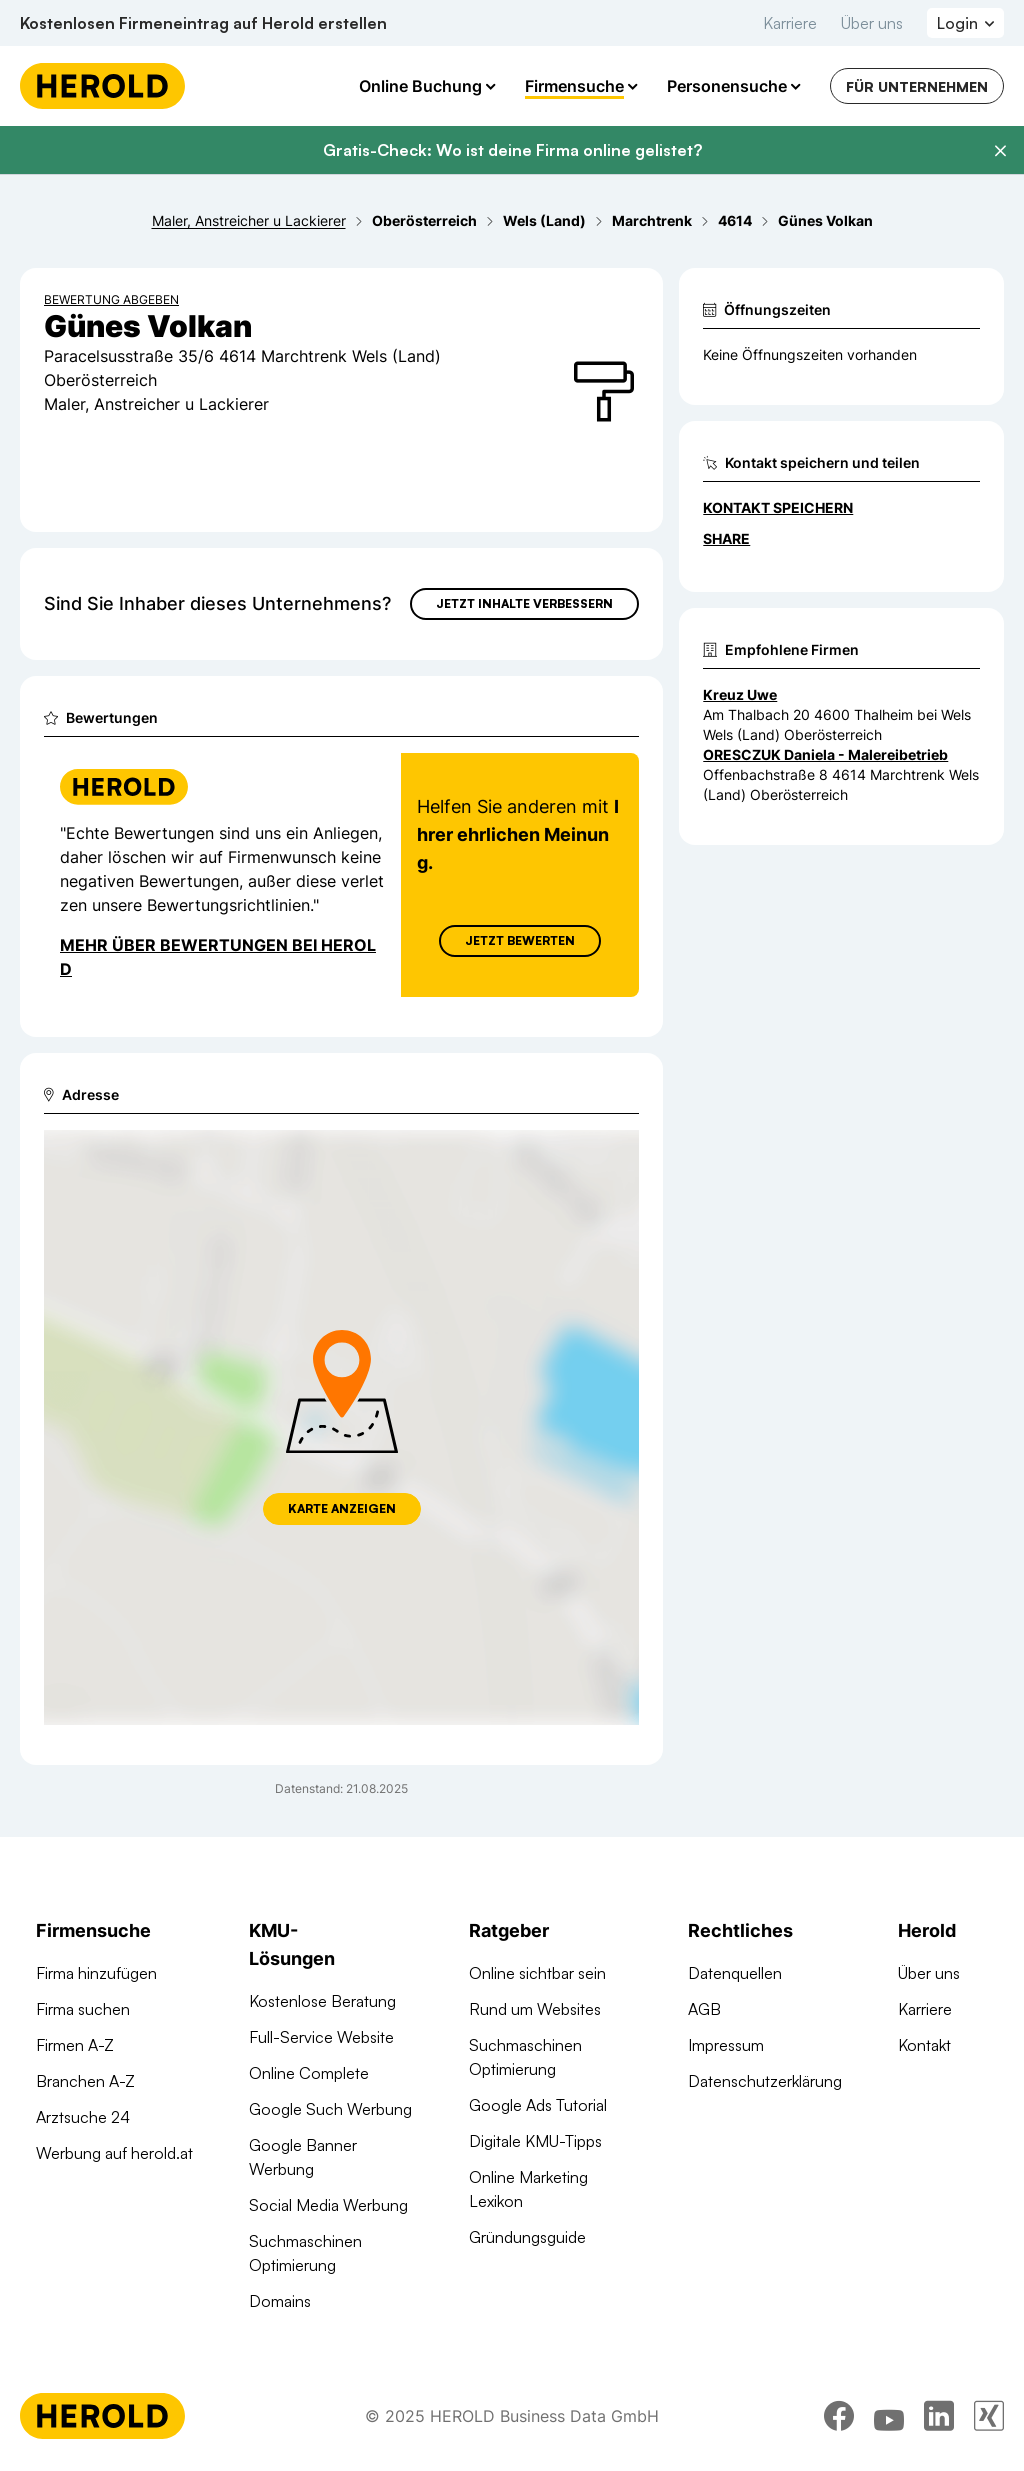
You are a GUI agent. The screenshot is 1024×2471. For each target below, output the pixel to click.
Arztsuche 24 (83, 2117)
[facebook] (839, 2416)
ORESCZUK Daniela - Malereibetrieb (825, 754)
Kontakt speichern (778, 507)
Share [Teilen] (726, 538)
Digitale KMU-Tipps (535, 2141)
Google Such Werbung (330, 2109)
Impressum (726, 2045)
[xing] (989, 2416)
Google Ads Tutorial (538, 2105)
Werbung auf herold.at (114, 2153)
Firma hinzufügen (96, 1973)
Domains (280, 2301)
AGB (704, 2009)
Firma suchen (83, 2009)
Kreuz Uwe (740, 694)
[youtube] (889, 2416)
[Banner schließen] (1000, 151)
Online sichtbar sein (537, 1973)
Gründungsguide (527, 2237)
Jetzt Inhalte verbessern (524, 603)
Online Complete (309, 2073)
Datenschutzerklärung (765, 2081)
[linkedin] (939, 2416)
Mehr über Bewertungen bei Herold (218, 957)
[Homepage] (102, 86)
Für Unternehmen (917, 86)
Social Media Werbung (328, 2205)
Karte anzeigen (342, 1508)
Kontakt (924, 2045)
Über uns (872, 23)
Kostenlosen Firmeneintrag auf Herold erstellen (203, 23)
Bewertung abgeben (111, 299)
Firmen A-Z (75, 2045)
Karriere (790, 23)
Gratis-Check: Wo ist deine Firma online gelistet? (512, 150)
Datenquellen (735, 1973)
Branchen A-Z (85, 2081)
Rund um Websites (535, 2009)
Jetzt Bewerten (520, 940)
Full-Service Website (321, 2037)
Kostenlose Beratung (322, 2001)
